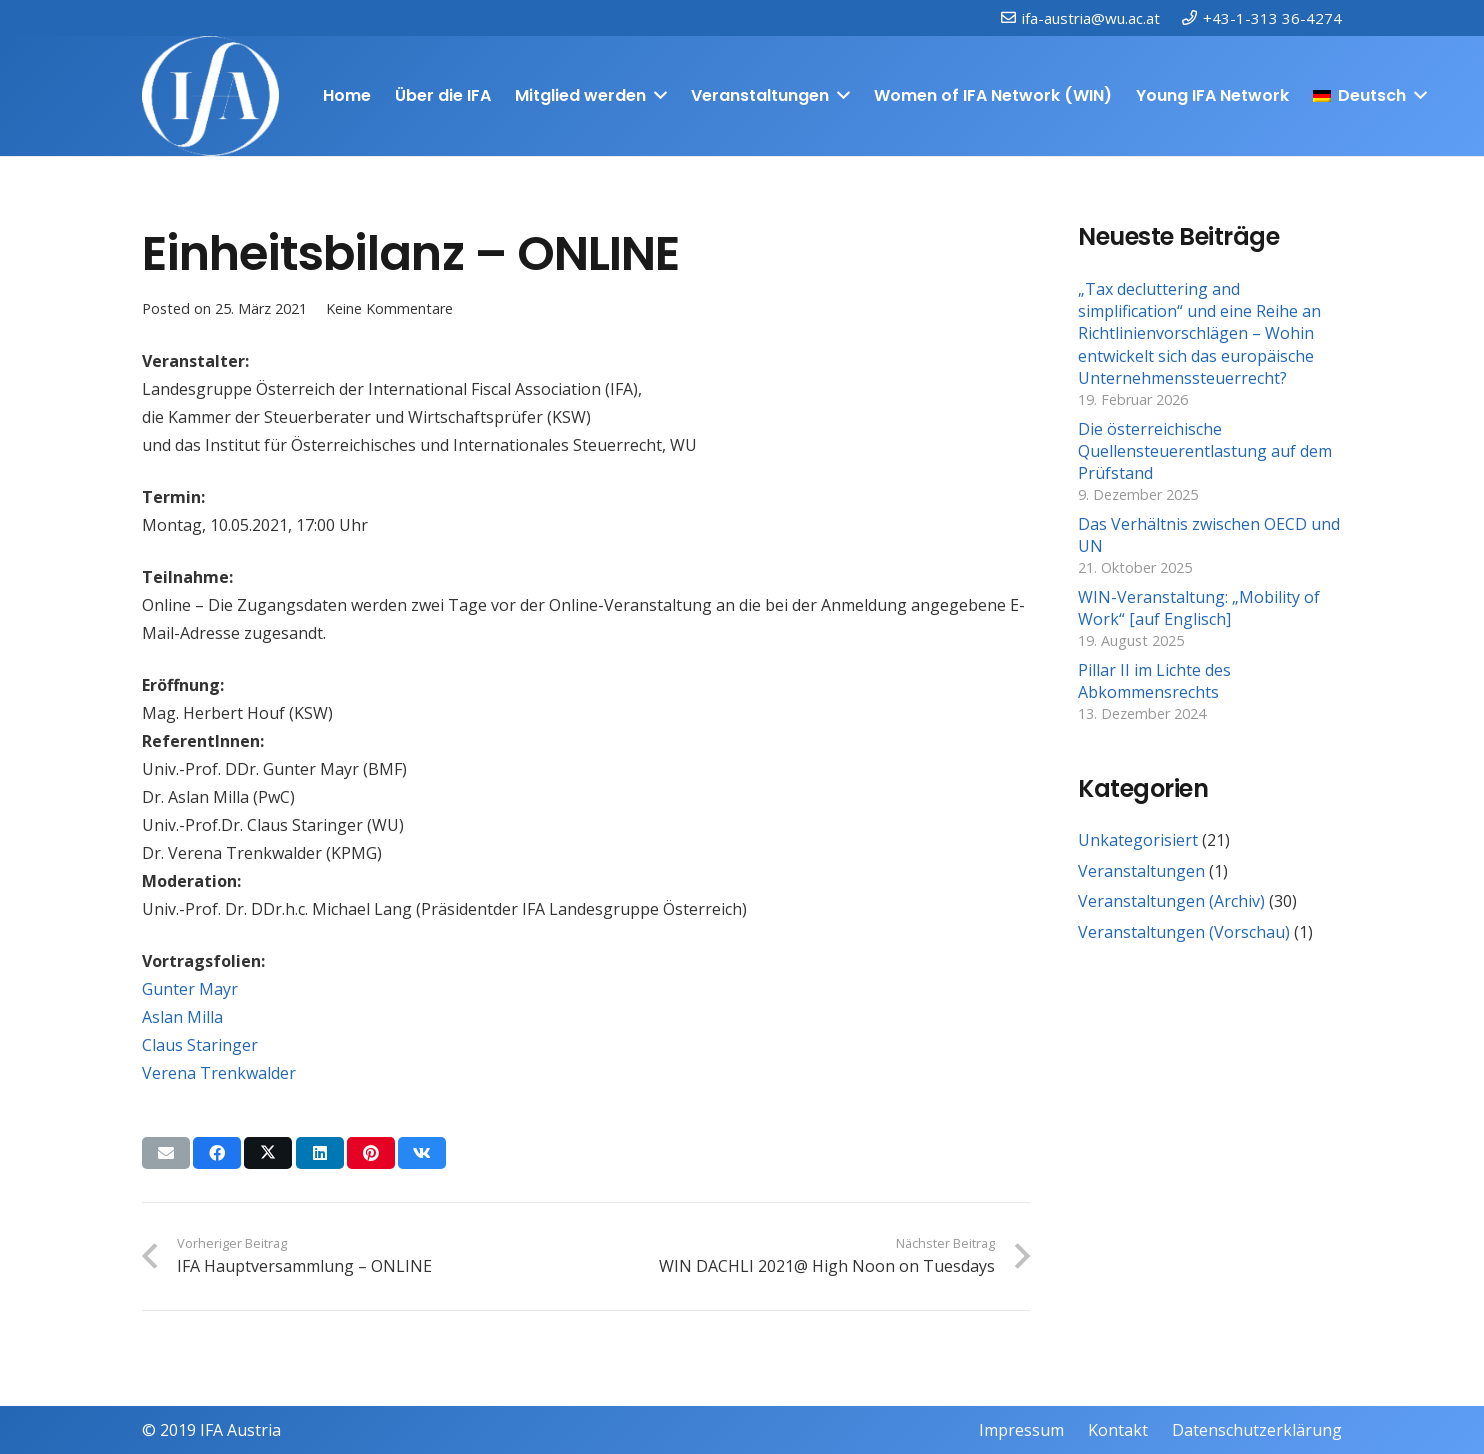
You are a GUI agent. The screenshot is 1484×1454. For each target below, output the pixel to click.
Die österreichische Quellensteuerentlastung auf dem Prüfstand (1205, 451)
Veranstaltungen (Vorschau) (1184, 932)
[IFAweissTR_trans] (210, 96)
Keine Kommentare (389, 308)
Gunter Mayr (190, 989)
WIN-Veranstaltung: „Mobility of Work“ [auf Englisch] (1199, 608)
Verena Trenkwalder (219, 1073)
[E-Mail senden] (166, 1153)
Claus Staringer (200, 1045)
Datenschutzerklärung (1257, 1430)
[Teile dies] (217, 1153)
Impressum (1021, 1430)
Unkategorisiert (1138, 840)
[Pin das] (371, 1153)
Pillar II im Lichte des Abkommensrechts (1154, 681)
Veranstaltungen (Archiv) (1171, 901)
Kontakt (1118, 1430)
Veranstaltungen (1141, 871)
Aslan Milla (182, 1017)
